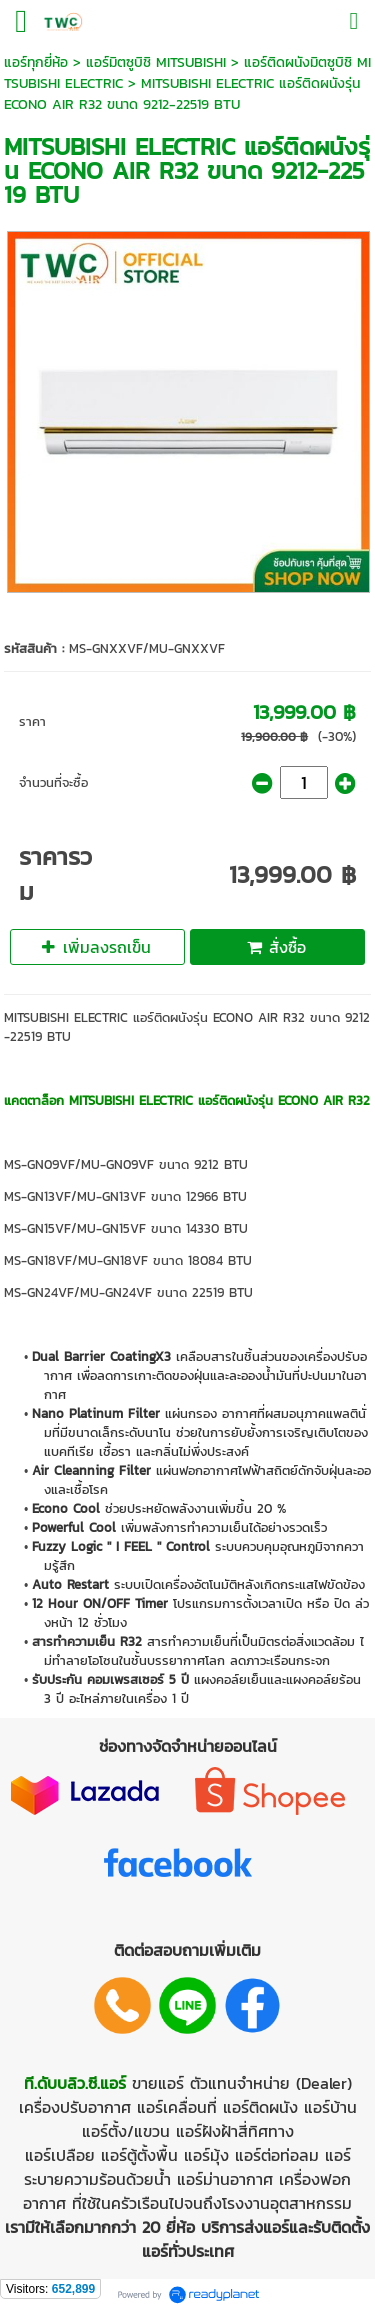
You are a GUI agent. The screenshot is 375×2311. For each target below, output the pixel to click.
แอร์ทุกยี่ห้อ (36, 62)
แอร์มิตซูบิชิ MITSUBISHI (156, 62)
